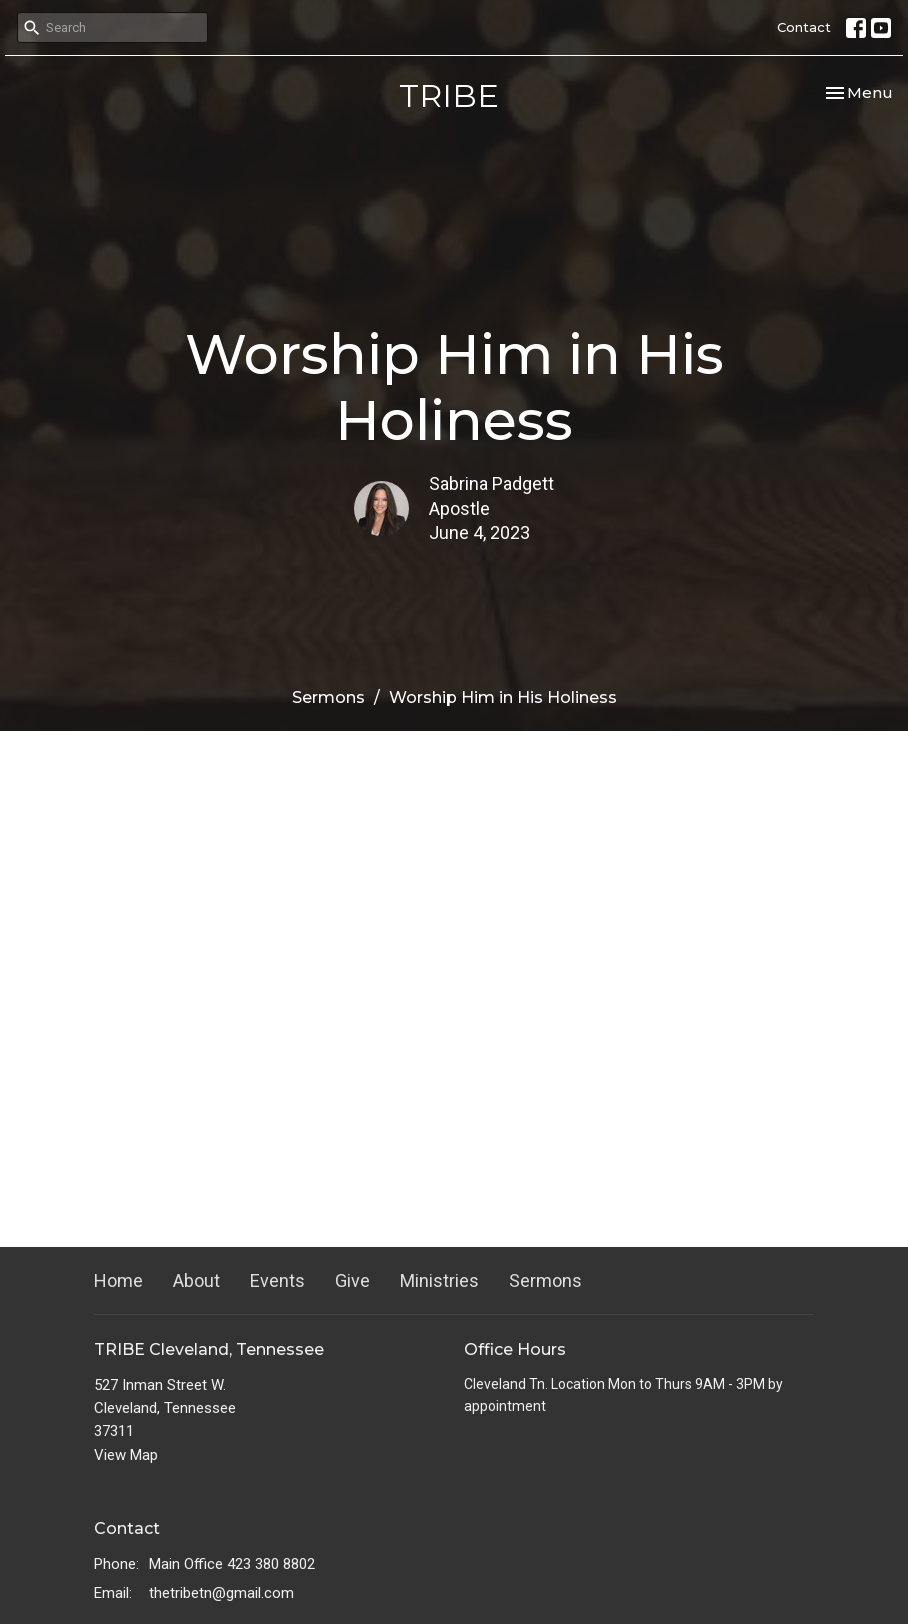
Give (352, 1280)
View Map (126, 1455)
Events (277, 1280)
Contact (804, 27)
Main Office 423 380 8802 (232, 1564)
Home (118, 1280)
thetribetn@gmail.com (221, 1593)
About (196, 1280)
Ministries (439, 1280)
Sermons (328, 697)
